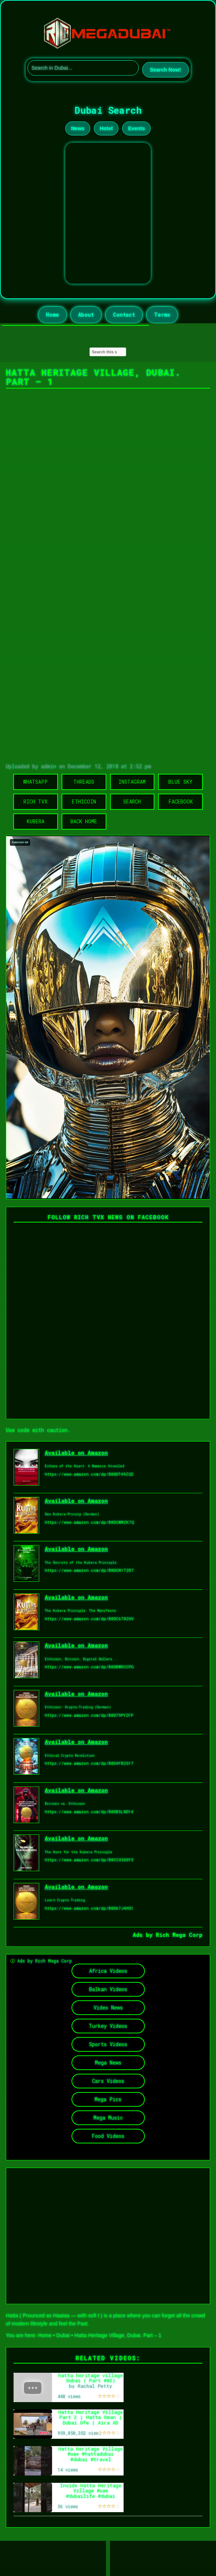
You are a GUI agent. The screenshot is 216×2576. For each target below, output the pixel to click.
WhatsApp (35, 781)
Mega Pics (108, 2099)
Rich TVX (35, 801)
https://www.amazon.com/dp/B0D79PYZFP (89, 1715)
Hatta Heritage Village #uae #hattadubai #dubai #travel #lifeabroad (90, 2456)
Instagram (132, 781)
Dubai (63, 2335)
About (86, 314)
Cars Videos (108, 2080)
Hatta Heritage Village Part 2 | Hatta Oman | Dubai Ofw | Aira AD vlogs (90, 2420)
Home (52, 314)
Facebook (180, 801)
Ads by (144, 1934)
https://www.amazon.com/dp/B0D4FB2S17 (89, 1763)
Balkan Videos (108, 1989)
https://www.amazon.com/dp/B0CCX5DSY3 (89, 1859)
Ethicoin (84, 801)
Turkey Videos (108, 2025)
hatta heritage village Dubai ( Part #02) (90, 2378)
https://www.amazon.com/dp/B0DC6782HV (89, 1618)
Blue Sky (180, 781)
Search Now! (165, 70)
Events (136, 128)
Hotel (106, 128)
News (78, 128)
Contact (124, 314)
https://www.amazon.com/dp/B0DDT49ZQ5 (89, 1474)
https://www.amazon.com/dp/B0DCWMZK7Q (89, 1522)
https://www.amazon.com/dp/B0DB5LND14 (89, 1811)
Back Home (83, 821)
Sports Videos (108, 2044)
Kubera (35, 821)
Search (132, 801)
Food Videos (108, 2135)
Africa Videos (108, 1970)
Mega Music (108, 2117)
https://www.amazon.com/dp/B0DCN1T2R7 (89, 1570)
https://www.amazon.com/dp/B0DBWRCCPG (89, 1666)
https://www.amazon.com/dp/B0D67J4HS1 (89, 1908)
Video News (108, 2007)
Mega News (108, 2062)
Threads (83, 781)
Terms (162, 314)
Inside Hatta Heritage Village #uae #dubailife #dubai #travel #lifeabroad (90, 2493)
